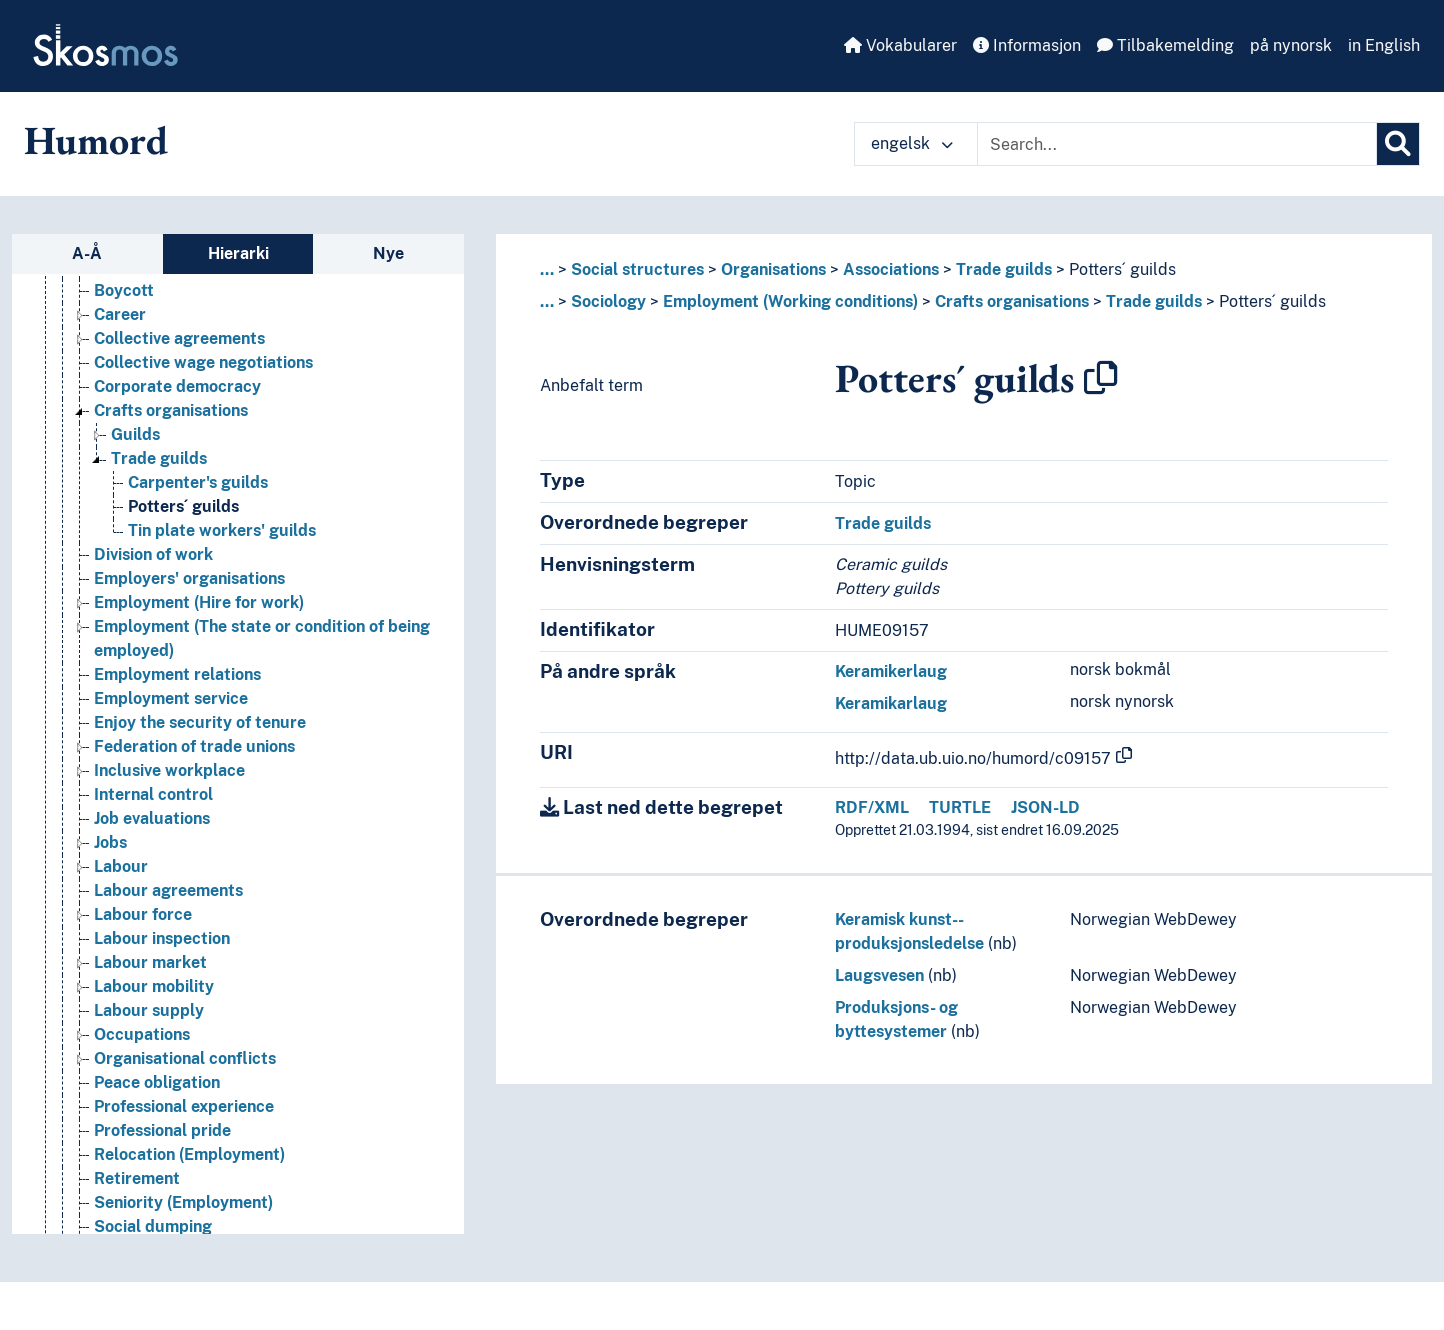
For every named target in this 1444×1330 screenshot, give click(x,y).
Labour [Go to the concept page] (121, 866)
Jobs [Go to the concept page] (110, 842)
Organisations (773, 269)
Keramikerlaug (891, 671)
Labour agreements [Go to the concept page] (168, 890)
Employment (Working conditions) (790, 301)
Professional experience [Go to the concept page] (184, 1106)
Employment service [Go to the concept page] (171, 698)
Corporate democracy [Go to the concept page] (177, 386)
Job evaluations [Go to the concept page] (152, 818)
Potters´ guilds (1122, 269)
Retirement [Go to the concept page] (137, 1178)
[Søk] (1398, 144)
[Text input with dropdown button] (1177, 144)
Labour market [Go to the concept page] (150, 962)
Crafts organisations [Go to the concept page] (171, 410)
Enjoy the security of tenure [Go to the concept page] (200, 722)
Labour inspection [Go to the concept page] (162, 938)
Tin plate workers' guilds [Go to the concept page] (222, 530)
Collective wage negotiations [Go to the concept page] (203, 362)
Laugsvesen (879, 975)
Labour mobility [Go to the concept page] (154, 986)
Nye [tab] (388, 253)
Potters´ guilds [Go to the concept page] (183, 506)
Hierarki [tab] (238, 253)
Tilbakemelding (1165, 45)
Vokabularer (900, 45)
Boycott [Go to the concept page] (124, 290)
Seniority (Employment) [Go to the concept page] (183, 1202)
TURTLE (960, 807)
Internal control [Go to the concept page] (153, 794)
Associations (891, 269)
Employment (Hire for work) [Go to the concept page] (199, 602)
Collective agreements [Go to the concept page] (179, 338)
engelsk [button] (912, 143)
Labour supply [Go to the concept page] (149, 1010)
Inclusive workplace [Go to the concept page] (169, 770)
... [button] (547, 269)
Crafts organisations (1012, 301)
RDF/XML (872, 807)
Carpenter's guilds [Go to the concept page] (198, 482)
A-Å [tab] (87, 253)
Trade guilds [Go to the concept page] (159, 458)
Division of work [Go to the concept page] (153, 554)
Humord (96, 140)
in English (1384, 45)
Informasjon (1027, 45)
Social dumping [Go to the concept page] (153, 1226)
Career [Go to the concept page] (120, 314)
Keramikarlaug (891, 703)
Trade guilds (1004, 269)
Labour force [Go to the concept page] (143, 914)
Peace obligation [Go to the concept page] (157, 1082)
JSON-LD (1045, 807)
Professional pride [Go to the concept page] (162, 1130)
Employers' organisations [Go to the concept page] (189, 578)
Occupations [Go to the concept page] (142, 1034)
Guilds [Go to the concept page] (135, 434)
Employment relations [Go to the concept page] (177, 674)
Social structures (637, 269)
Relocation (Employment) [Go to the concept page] (189, 1154)
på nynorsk (1291, 45)
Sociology (608, 301)
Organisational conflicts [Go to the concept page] (185, 1058)
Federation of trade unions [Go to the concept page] (194, 746)
